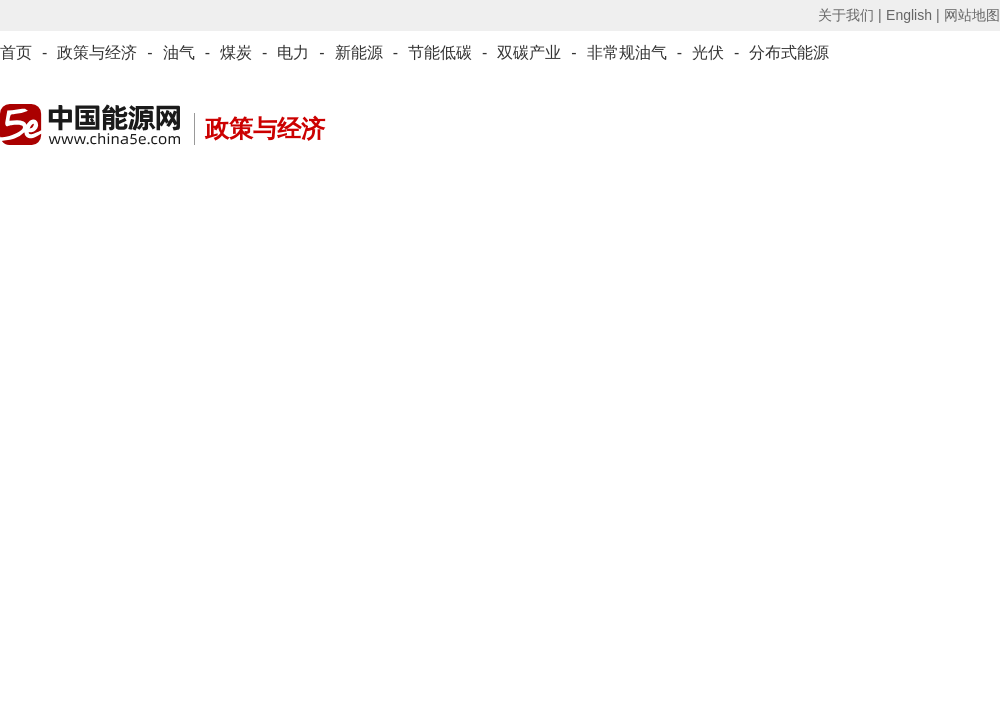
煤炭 (236, 52)
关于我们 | (850, 15)
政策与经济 (97, 52)
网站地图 (972, 15)
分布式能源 (789, 52)
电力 (293, 52)
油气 (179, 52)
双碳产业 (529, 52)
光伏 (708, 52)
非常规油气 (627, 52)
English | (912, 15)
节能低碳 (440, 52)
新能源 (359, 52)
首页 (16, 52)
